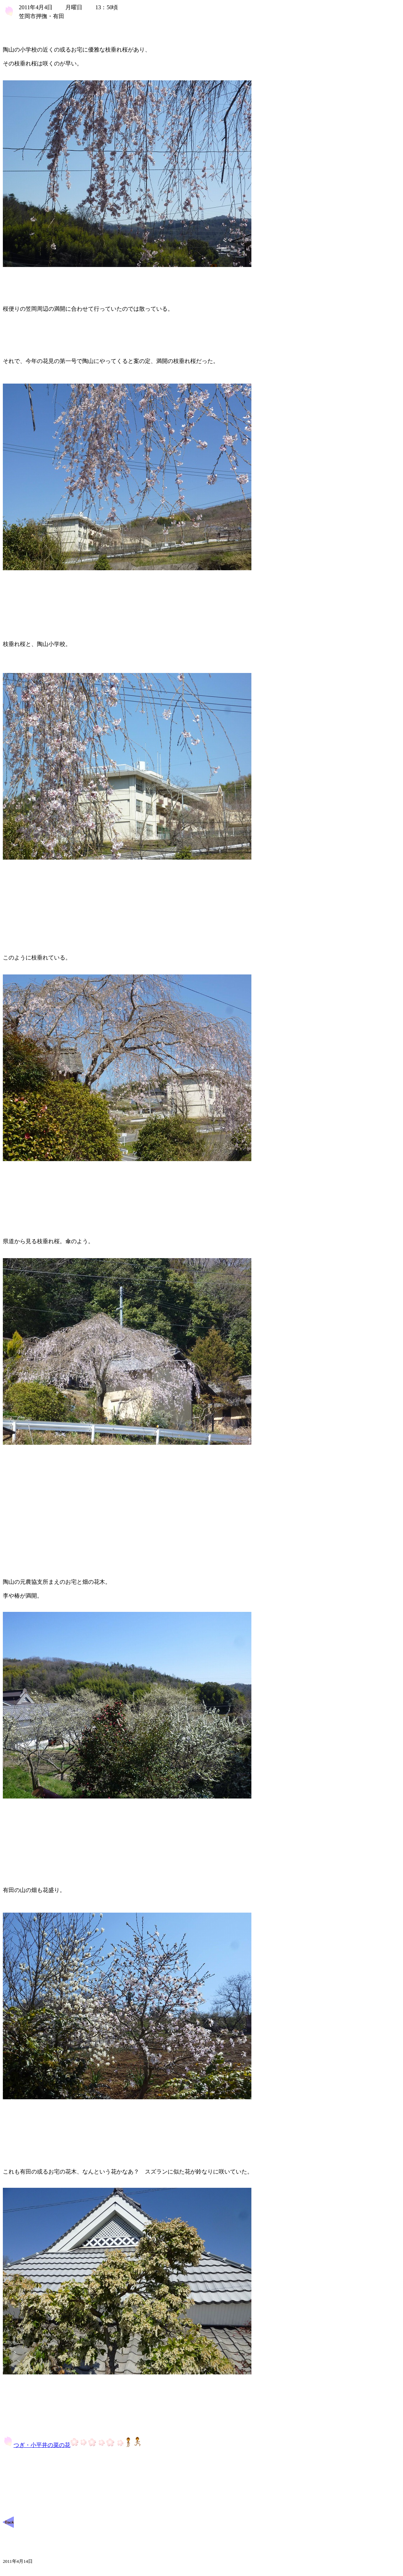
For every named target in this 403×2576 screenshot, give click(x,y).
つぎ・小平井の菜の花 (72, 2445)
